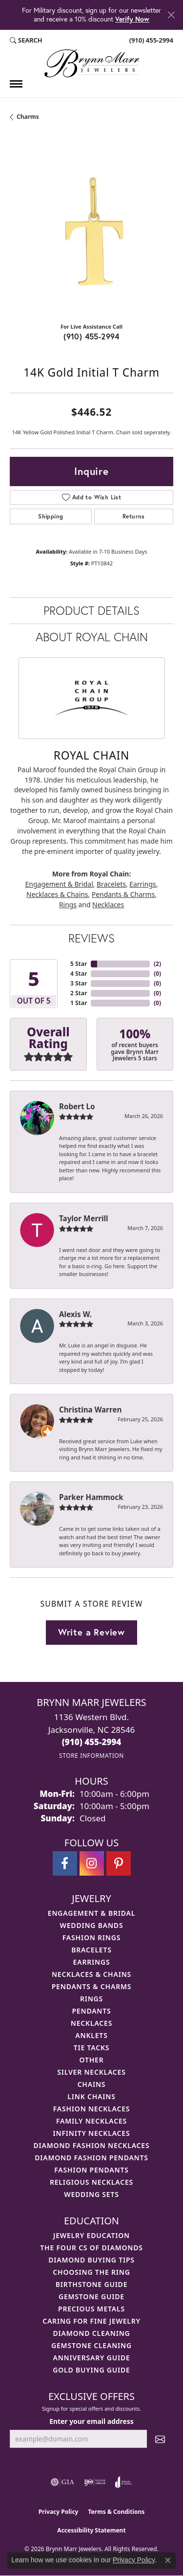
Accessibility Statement (91, 2530)
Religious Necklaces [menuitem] (91, 2182)
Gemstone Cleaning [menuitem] (91, 2345)
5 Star (78, 964)
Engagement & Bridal (59, 884)
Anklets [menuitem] (91, 2035)
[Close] (171, 15)
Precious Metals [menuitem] (91, 2308)
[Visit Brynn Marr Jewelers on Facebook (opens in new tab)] (65, 1863)
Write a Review (91, 1632)
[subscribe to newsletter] (160, 2439)
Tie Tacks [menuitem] (92, 2047)
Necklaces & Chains (57, 894)
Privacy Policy (59, 2512)
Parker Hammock (91, 1497)
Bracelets (111, 884)
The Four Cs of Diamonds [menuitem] (91, 2247)
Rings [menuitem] (91, 1998)
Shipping (50, 516)
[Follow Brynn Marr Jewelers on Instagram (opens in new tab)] (92, 1863)
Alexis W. (75, 1314)
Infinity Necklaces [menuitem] (91, 2133)
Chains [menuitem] (92, 2084)
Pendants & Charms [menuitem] (92, 1986)
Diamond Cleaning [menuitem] (91, 2333)
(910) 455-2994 (91, 336)
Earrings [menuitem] (91, 1962)
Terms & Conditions (116, 2512)
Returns (133, 516)
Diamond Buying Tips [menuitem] (91, 2259)
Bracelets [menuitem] (91, 1949)
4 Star (78, 973)
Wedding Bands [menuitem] (91, 1925)
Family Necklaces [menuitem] (91, 2121)
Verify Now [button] (132, 18)
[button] (26, 40)
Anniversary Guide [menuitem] (91, 2357)
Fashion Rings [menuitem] (91, 1937)
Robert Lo (77, 1106)
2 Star (78, 993)
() (157, 964)
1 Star (78, 1003)
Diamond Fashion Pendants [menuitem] (91, 2157)
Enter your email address (91, 2421)
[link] (150, 40)
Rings (68, 904)
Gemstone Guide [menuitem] (91, 2296)
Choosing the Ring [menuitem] (91, 2272)
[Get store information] (91, 1755)
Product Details (91, 610)
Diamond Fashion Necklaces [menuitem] (92, 2145)
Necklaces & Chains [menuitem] (91, 1974)
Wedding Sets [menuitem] (91, 2194)
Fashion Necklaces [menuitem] (91, 2108)
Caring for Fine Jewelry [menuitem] (91, 2321)
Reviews (91, 938)
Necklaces (108, 904)
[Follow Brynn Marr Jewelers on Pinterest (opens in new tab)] (118, 1863)
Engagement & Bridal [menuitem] (91, 1913)
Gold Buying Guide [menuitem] (91, 2369)
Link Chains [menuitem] (91, 2096)
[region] (91, 233)
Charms (28, 116)
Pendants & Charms (123, 894)
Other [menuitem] (92, 2059)
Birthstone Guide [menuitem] (92, 2284)
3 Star (78, 983)
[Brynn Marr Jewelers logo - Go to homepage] (92, 63)
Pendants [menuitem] (91, 2011)
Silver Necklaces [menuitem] (91, 2072)
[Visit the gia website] (62, 2482)
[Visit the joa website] (123, 2482)
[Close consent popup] (168, 2560)
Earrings (142, 884)
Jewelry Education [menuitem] (91, 2235)
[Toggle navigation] (16, 83)
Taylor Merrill (83, 1218)
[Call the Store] (92, 1741)
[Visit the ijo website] (95, 2482)
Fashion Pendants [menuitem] (91, 2169)
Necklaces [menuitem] (91, 2023)
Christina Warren (90, 1409)
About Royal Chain (92, 637)
